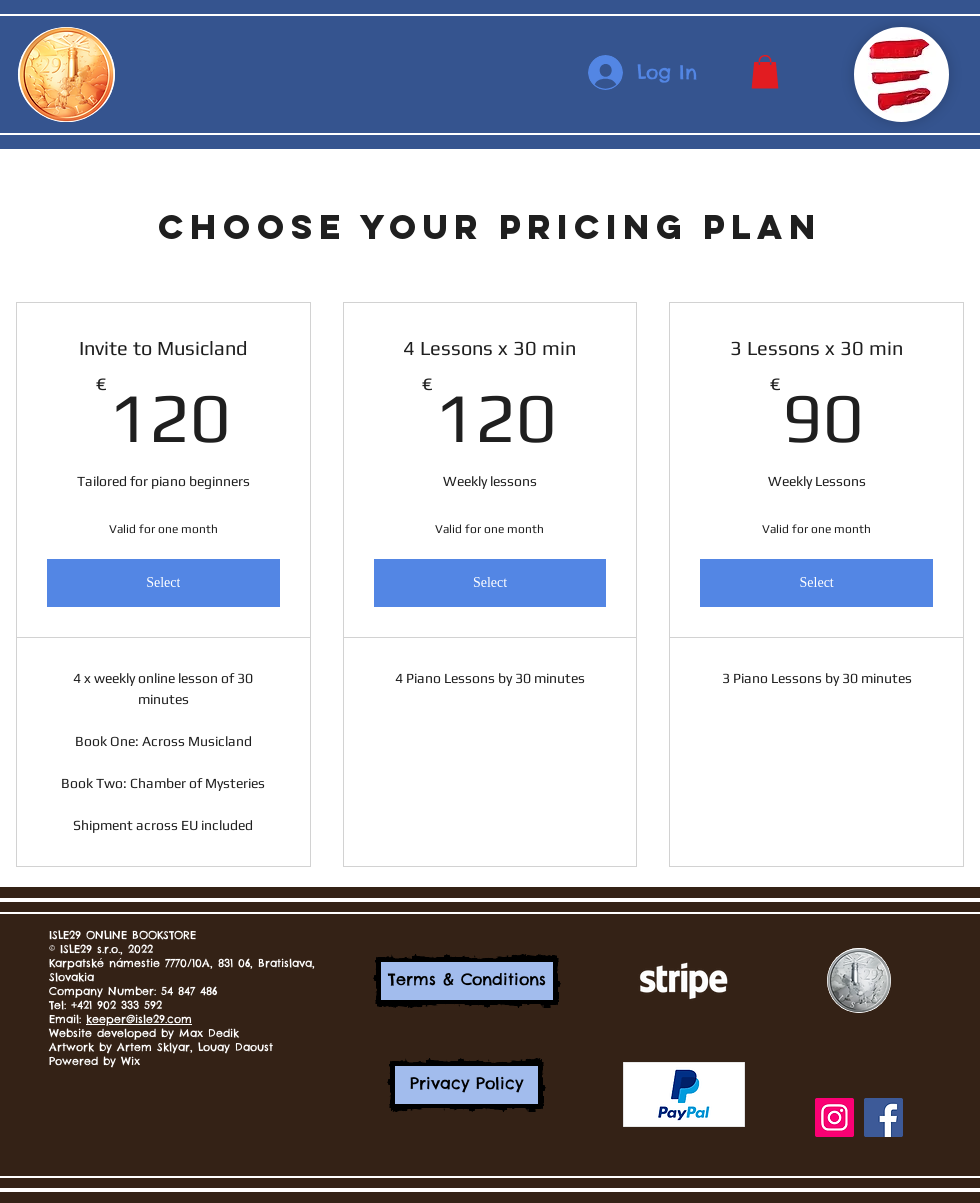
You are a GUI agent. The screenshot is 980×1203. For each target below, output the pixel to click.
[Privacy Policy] (466, 1085)
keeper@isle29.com (139, 1019)
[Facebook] (883, 1117)
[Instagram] (834, 1117)
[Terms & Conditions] (467, 981)
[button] (765, 71)
